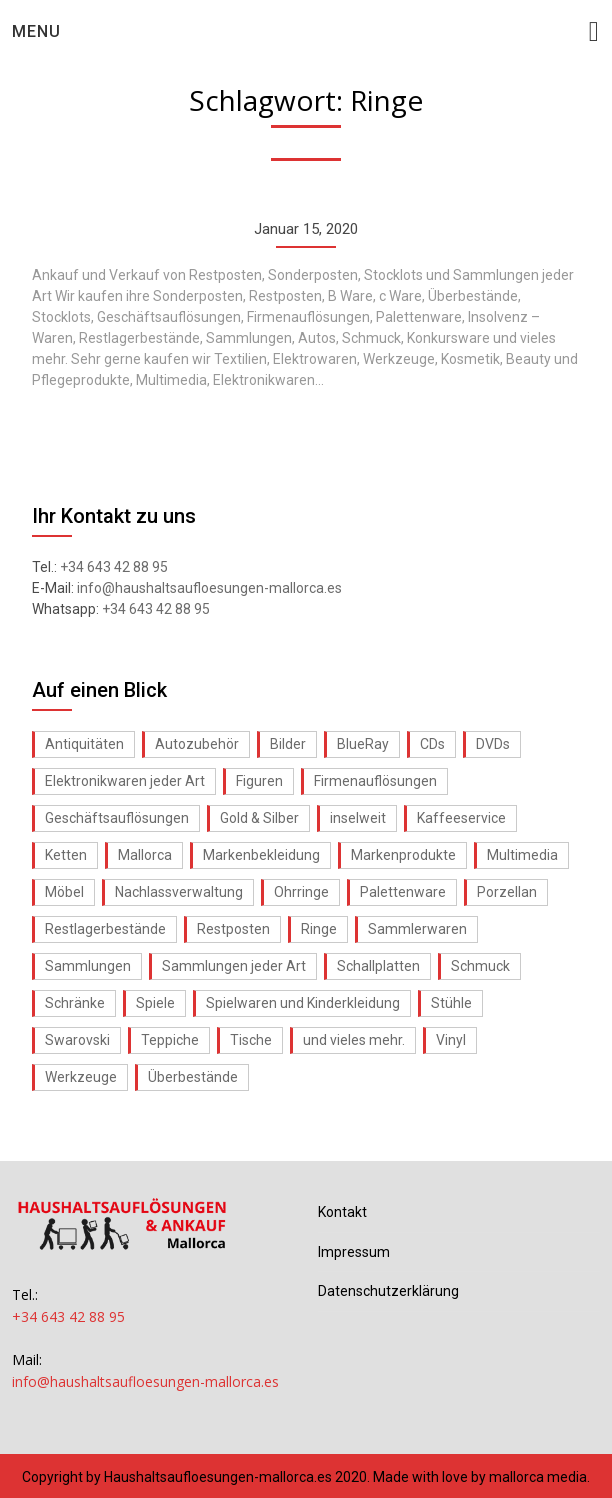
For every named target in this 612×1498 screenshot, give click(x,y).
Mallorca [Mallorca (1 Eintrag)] (145, 855)
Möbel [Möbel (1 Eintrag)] (64, 892)
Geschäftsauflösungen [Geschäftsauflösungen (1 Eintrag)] (117, 818)
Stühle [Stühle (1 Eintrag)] (451, 1003)
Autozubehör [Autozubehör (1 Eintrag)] (197, 744)
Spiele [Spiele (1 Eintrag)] (155, 1003)
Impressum (354, 1252)
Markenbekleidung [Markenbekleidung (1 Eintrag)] (261, 855)
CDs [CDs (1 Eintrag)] (432, 744)
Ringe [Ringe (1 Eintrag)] (319, 929)
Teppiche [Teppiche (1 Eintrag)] (170, 1040)
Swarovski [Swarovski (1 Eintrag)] (77, 1040)
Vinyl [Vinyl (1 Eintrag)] (451, 1040)
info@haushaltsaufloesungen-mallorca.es (209, 588)
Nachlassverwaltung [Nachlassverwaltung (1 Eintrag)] (179, 892)
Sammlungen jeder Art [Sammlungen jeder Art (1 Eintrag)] (234, 966)
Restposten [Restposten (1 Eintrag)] (233, 929)
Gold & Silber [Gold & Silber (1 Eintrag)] (259, 818)
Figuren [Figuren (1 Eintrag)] (259, 781)
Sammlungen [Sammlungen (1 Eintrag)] (88, 966)
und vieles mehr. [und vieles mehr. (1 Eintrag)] (354, 1040)
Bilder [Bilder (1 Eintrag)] (288, 744)
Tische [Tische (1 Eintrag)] (251, 1040)
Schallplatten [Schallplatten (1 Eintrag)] (378, 966)
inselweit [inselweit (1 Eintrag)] (358, 818)
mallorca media (538, 1477)
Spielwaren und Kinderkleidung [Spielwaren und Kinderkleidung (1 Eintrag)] (303, 1003)
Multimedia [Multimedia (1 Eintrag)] (522, 855)
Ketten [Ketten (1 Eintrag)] (66, 855)
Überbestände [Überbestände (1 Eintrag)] (193, 1077)
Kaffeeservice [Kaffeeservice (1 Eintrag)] (461, 818)
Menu (36, 31)
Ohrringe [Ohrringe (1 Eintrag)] (301, 892)
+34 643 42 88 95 (114, 567)
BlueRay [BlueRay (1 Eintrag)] (363, 744)
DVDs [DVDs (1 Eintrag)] (493, 744)
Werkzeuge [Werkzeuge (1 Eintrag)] (81, 1077)
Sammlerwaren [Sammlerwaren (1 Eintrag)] (417, 929)
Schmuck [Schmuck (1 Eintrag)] (480, 966)
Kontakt (342, 1212)
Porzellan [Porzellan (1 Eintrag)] (507, 892)
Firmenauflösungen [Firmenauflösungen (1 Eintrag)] (375, 781)
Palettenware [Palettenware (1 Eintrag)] (403, 892)
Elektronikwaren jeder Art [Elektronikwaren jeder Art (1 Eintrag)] (125, 781)
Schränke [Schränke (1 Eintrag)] (75, 1003)
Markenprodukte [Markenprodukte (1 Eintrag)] (403, 855)
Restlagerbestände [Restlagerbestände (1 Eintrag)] (105, 929)
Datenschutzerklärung (388, 1291)
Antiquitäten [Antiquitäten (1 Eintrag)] (84, 744)
